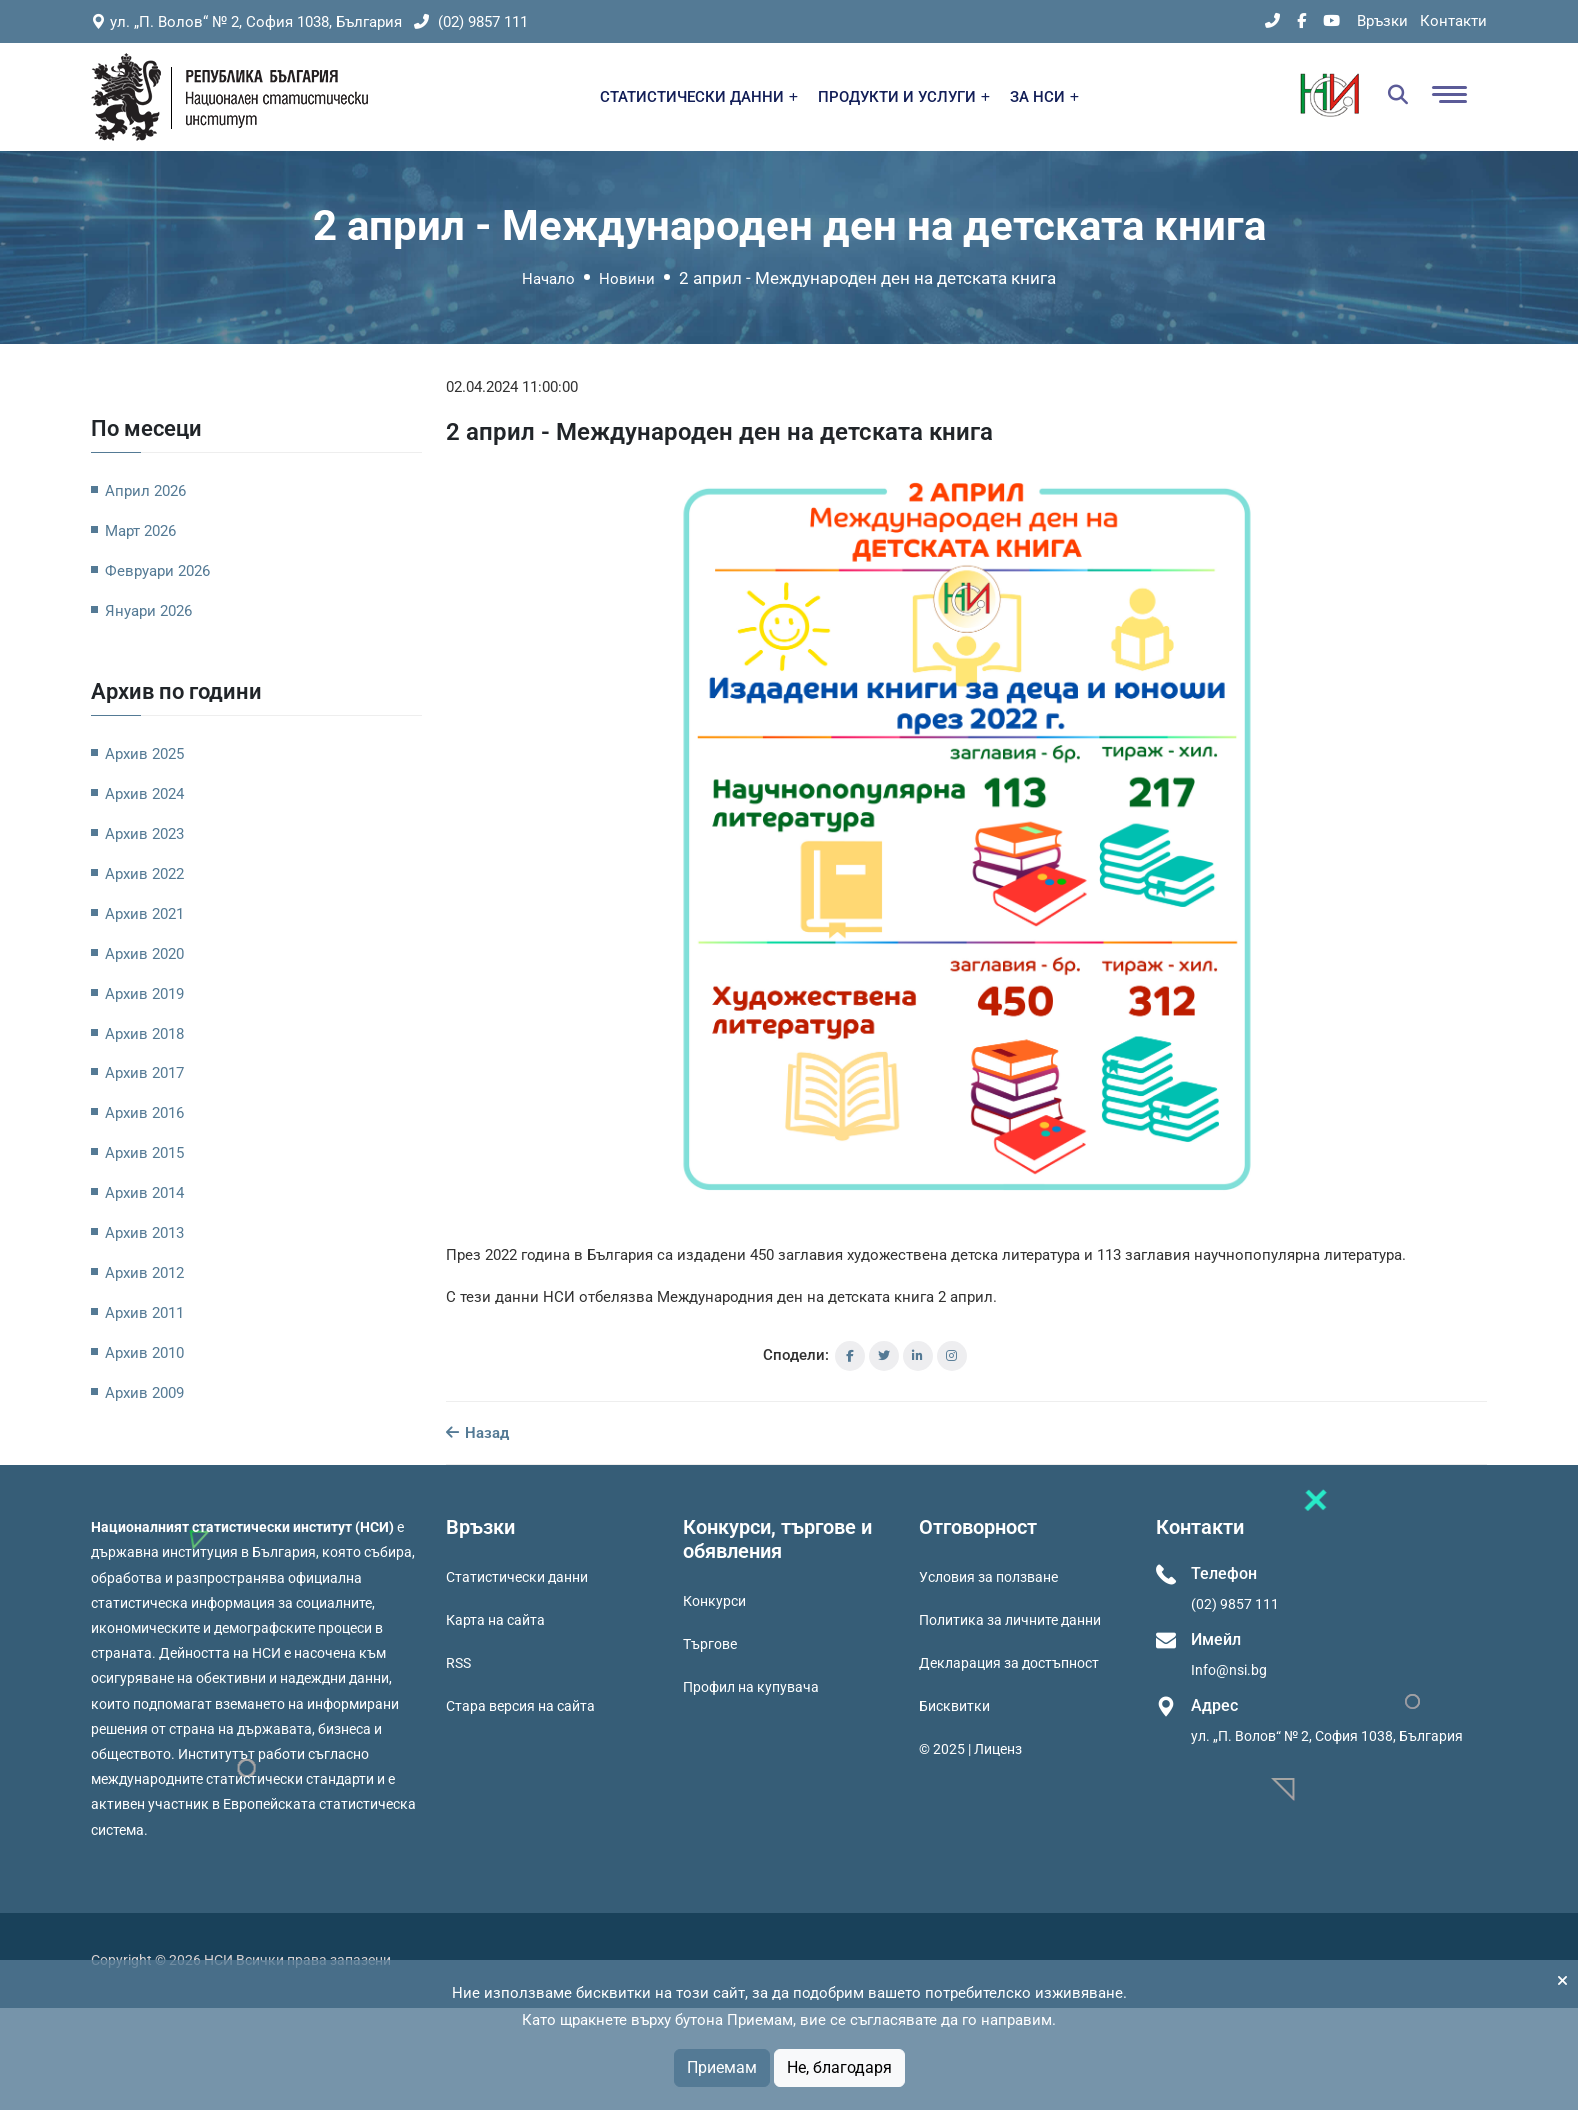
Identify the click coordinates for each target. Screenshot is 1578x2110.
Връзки (1382, 21)
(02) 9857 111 (471, 22)
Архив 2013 (144, 1233)
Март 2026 (140, 531)
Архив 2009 (144, 1393)
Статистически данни (517, 1577)
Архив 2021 (144, 914)
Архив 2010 (144, 1353)
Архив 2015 (144, 1153)
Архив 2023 (144, 834)
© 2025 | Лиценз (970, 1749)
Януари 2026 (148, 611)
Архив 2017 (144, 1073)
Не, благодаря (839, 2067)
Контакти (1453, 21)
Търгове (710, 1644)
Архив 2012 (144, 1273)
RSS (458, 1663)
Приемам (722, 2067)
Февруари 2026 (157, 571)
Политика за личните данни (1010, 1620)
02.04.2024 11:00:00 (512, 387)
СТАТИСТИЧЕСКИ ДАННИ (699, 97)
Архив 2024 (144, 794)
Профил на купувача (751, 1687)
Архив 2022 (144, 874)
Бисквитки (954, 1706)
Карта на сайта (495, 1620)
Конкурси (714, 1601)
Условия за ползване (988, 1577)
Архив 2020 (144, 954)
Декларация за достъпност (1009, 1663)
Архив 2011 (144, 1313)
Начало (548, 279)
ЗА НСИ (1044, 97)
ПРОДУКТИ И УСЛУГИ (904, 97)
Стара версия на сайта (520, 1706)
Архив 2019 (144, 994)
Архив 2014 (144, 1193)
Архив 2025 (144, 754)
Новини (627, 279)
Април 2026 (145, 491)
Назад (477, 1433)
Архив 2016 (144, 1113)
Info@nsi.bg (1229, 1670)
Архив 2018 (144, 1034)
